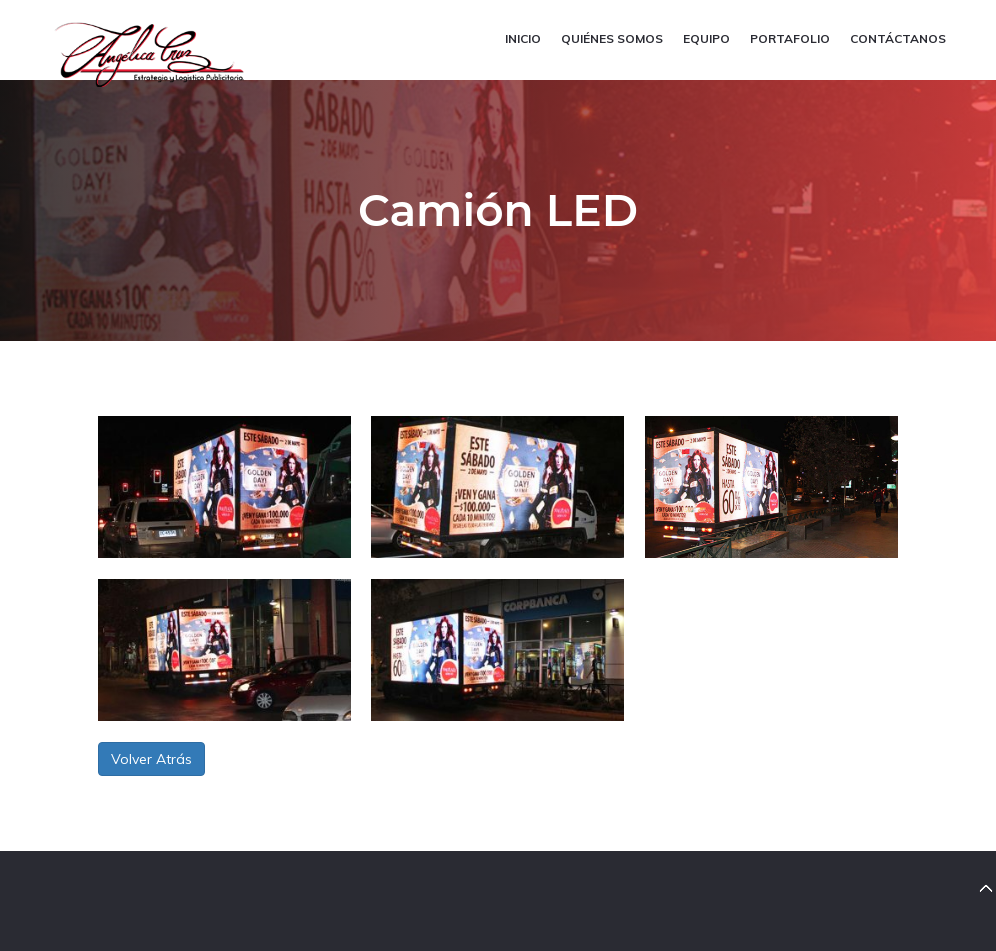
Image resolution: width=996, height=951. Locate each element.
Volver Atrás (151, 759)
